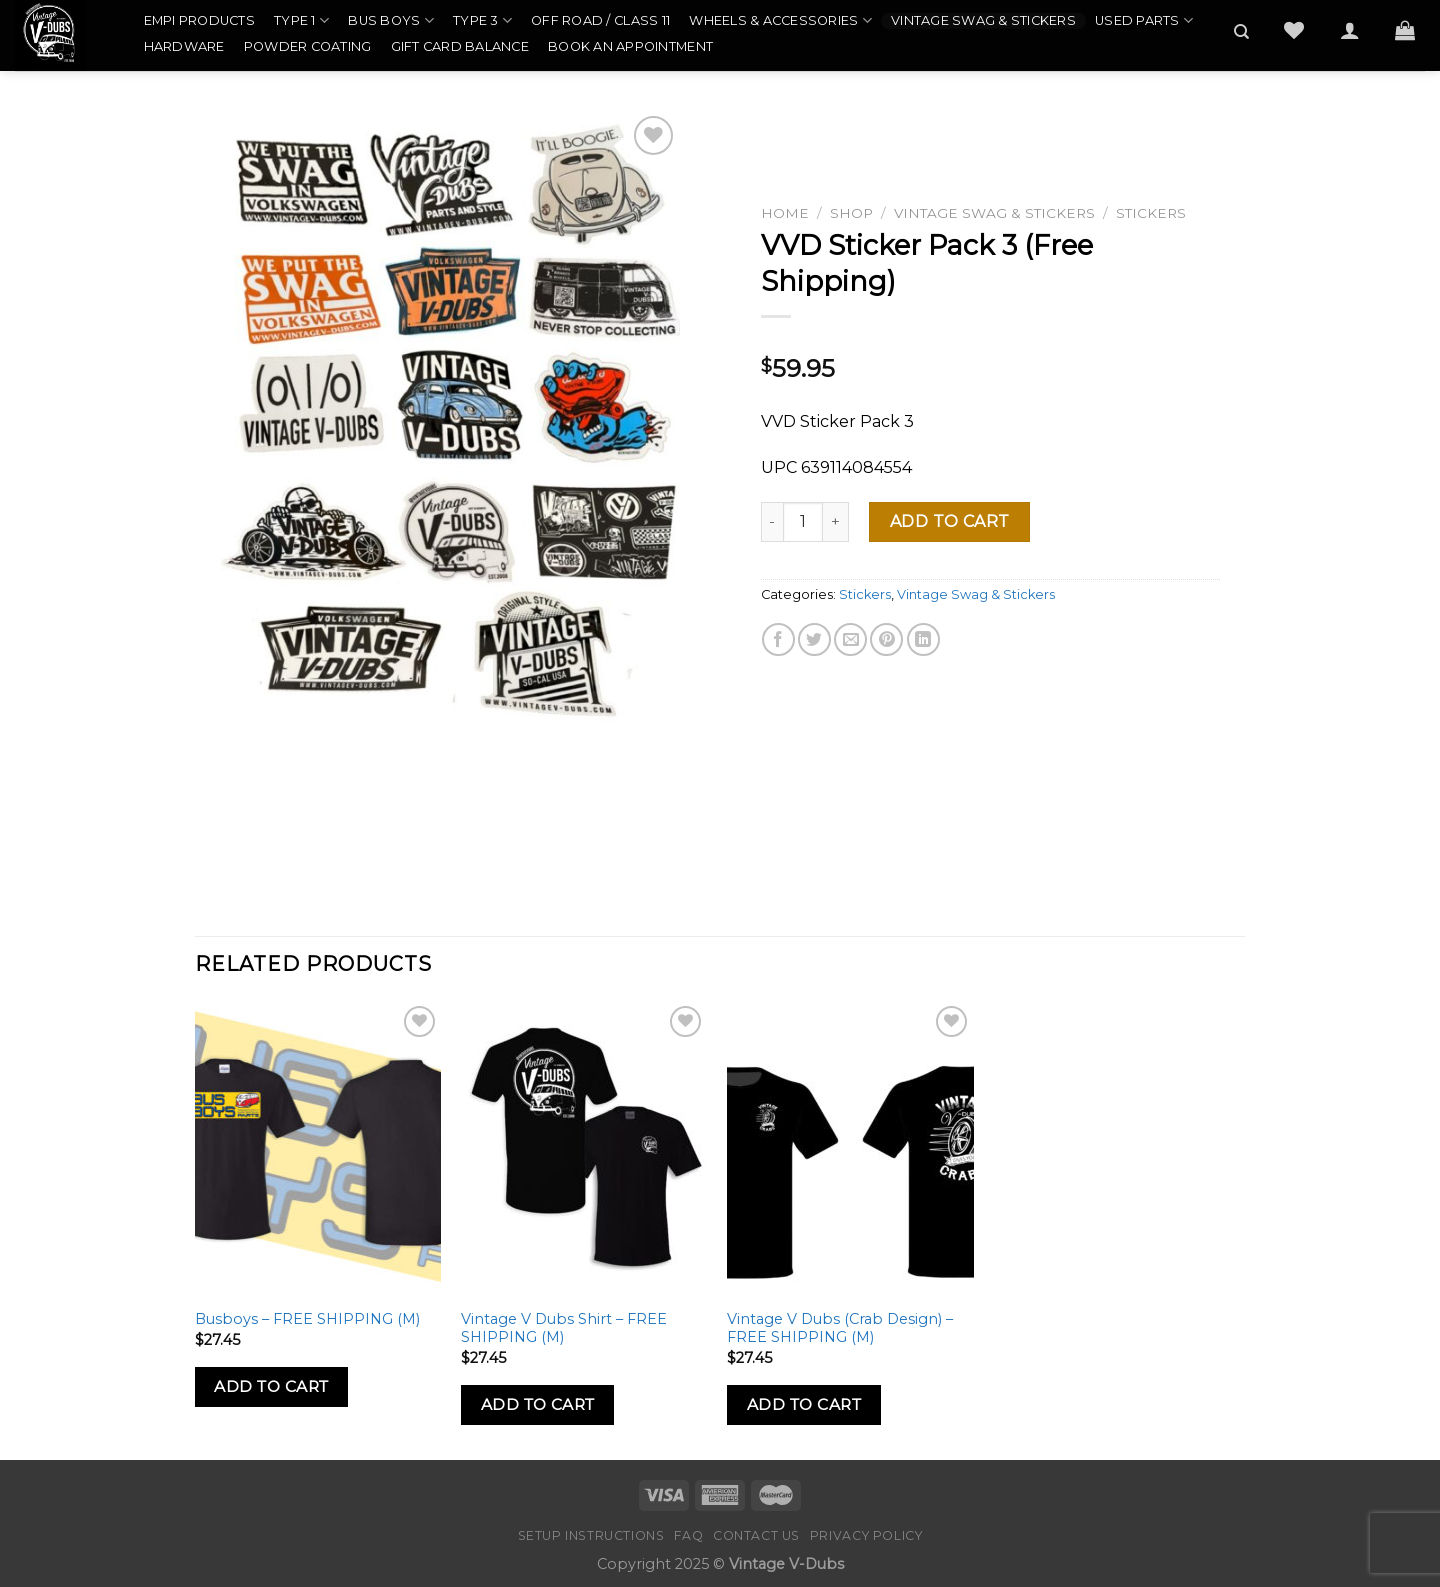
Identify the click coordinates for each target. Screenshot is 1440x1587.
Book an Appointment (630, 46)
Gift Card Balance (460, 46)
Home (785, 213)
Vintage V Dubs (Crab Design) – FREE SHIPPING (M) (840, 1328)
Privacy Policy (866, 1535)
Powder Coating (308, 46)
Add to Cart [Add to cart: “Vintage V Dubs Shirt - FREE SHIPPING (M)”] (538, 1404)
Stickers (1151, 213)
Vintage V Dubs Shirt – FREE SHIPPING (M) (564, 1328)
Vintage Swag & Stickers (983, 20)
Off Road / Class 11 (600, 20)
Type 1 (301, 20)
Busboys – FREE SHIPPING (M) (307, 1319)
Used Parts (1144, 20)
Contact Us (756, 1535)
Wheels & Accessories (780, 20)
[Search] (1241, 32)
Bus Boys (391, 20)
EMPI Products (199, 20)
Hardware (184, 46)
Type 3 (482, 20)
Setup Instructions (591, 1535)
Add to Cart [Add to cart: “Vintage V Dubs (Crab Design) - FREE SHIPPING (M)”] (804, 1404)
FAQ (688, 1535)
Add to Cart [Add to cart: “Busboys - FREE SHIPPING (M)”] (271, 1386)
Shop (851, 213)
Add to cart (950, 521)
